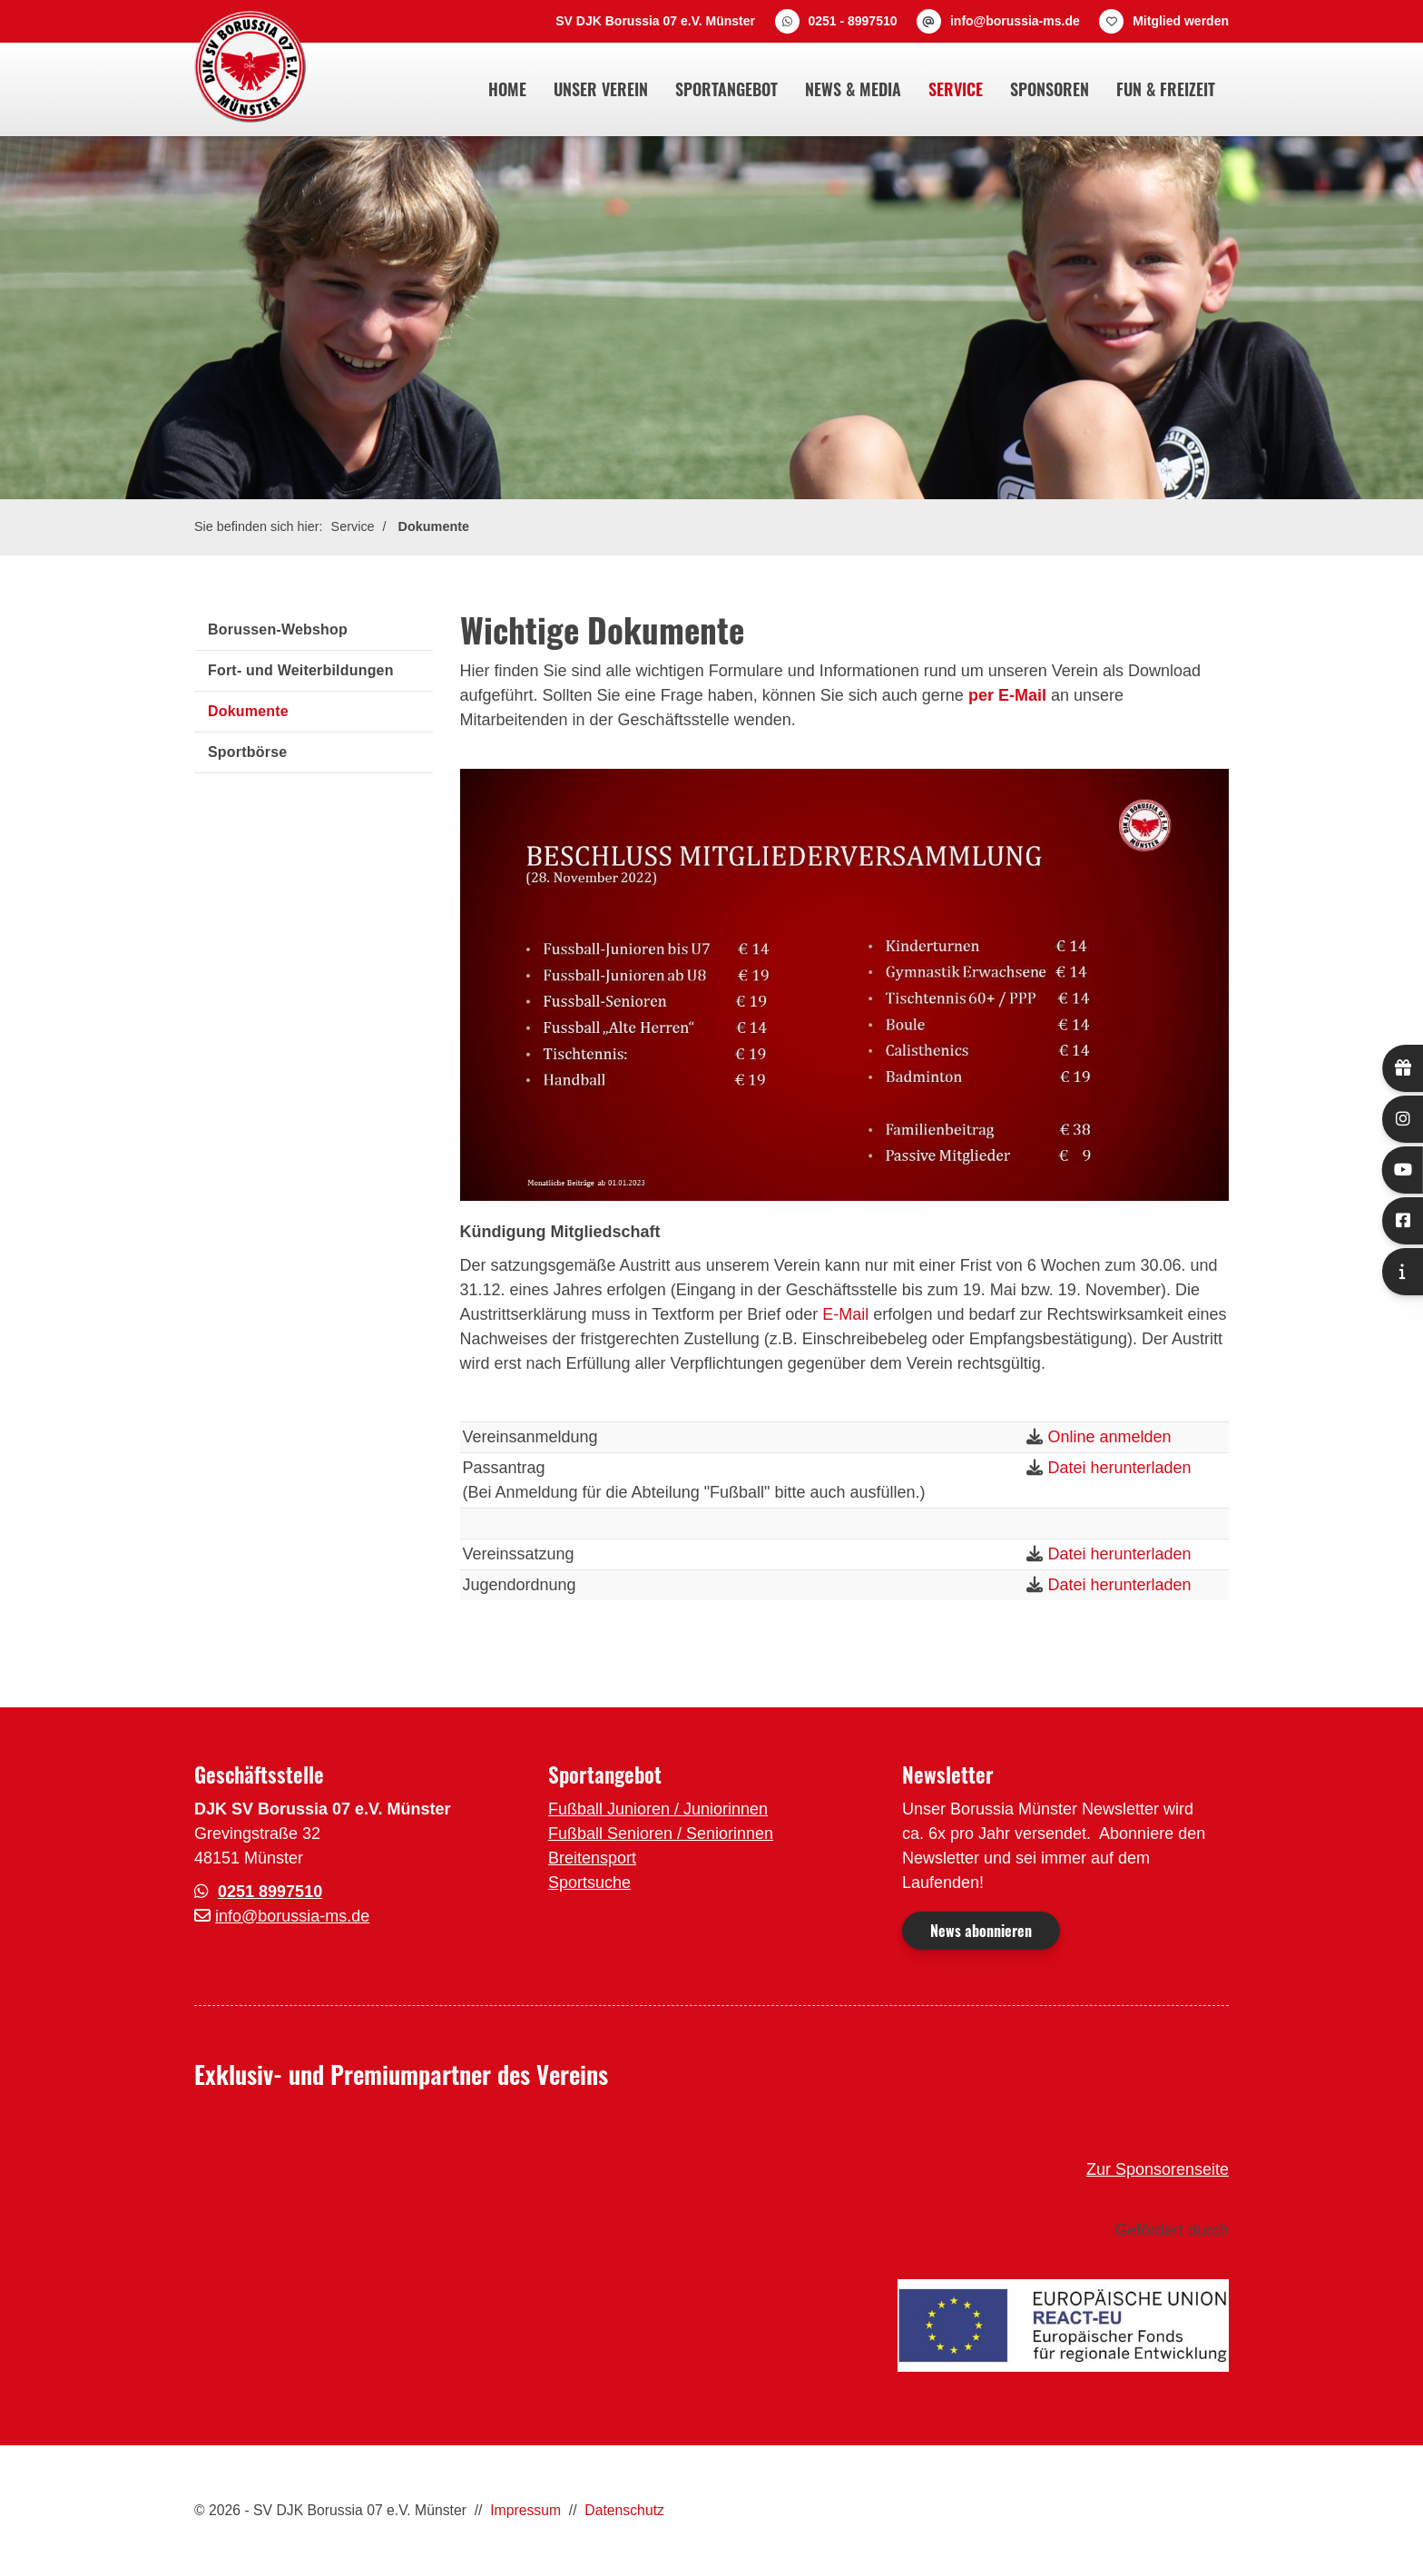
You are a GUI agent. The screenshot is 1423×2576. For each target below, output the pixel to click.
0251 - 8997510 (852, 21)
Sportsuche (589, 1882)
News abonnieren (981, 1931)
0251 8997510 (270, 1892)
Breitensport (592, 1858)
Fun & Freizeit (1165, 89)
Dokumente (433, 526)
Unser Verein (601, 89)
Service (955, 89)
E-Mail (845, 1314)
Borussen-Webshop (278, 629)
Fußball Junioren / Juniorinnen (658, 1809)
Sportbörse (247, 752)
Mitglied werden (1181, 21)
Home (507, 89)
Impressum (525, 2510)
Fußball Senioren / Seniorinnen (660, 1833)
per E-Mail (1007, 695)
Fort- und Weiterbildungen (301, 670)
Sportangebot (726, 89)
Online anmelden (1109, 1437)
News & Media (853, 89)
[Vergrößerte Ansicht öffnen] (845, 985)
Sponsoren (1049, 89)
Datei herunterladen (1119, 1468)
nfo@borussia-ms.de (294, 1916)
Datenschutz (624, 2510)
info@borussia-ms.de (1015, 21)
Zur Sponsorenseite (1157, 2169)
